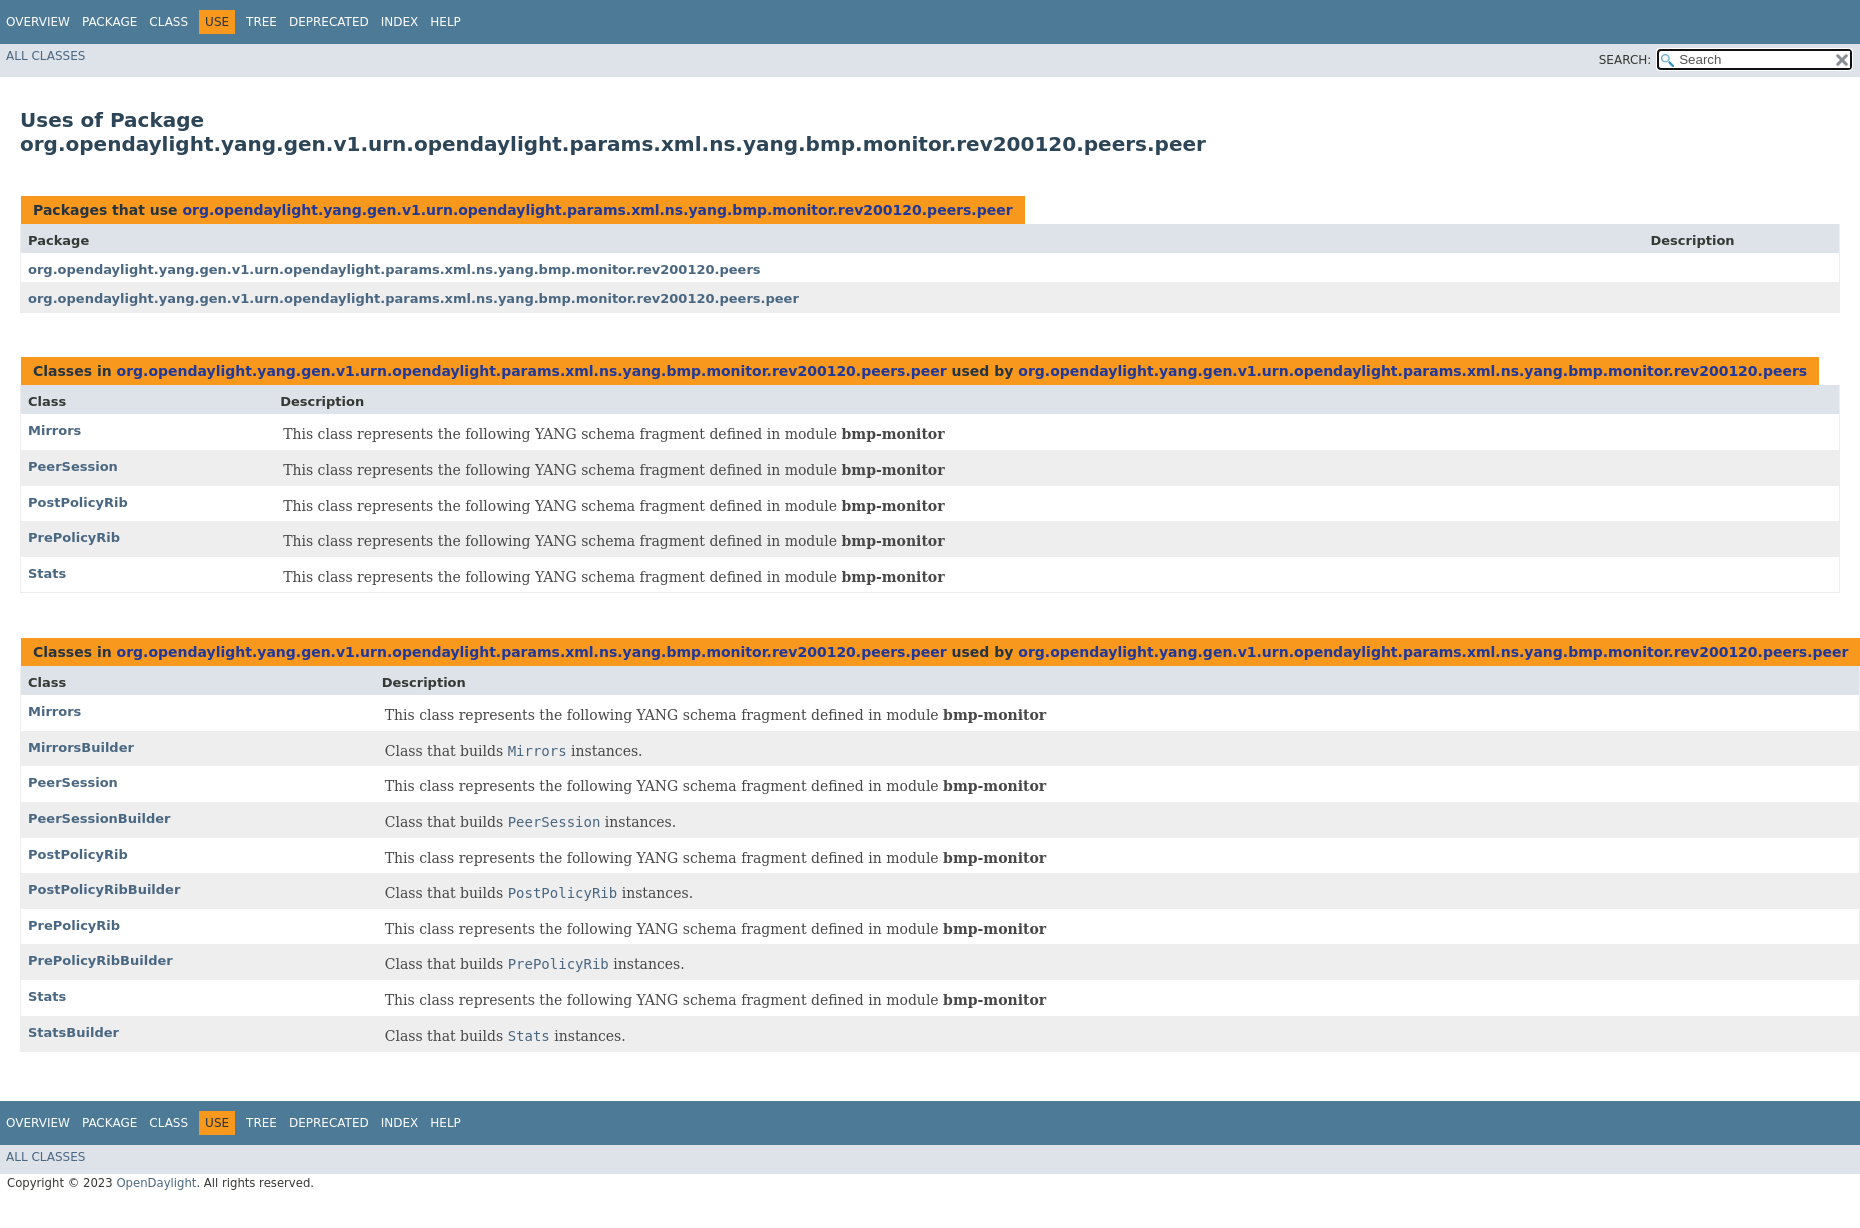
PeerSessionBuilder (99, 818)
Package (109, 22)
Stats (47, 573)
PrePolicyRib (74, 537)
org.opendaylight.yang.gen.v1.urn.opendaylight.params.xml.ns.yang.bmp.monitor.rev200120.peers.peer (597, 210)
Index (400, 22)
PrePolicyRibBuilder (100, 960)
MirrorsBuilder (81, 747)
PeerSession (73, 466)
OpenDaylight (156, 1183)
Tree (261, 22)
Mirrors (54, 430)
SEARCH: (1625, 60)
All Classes (45, 56)
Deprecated (329, 22)
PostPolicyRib (78, 502)
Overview (38, 22)
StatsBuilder (73, 1032)
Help (445, 22)
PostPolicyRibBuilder (104, 889)
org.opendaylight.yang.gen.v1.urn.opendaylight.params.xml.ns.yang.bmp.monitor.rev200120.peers (394, 269)
